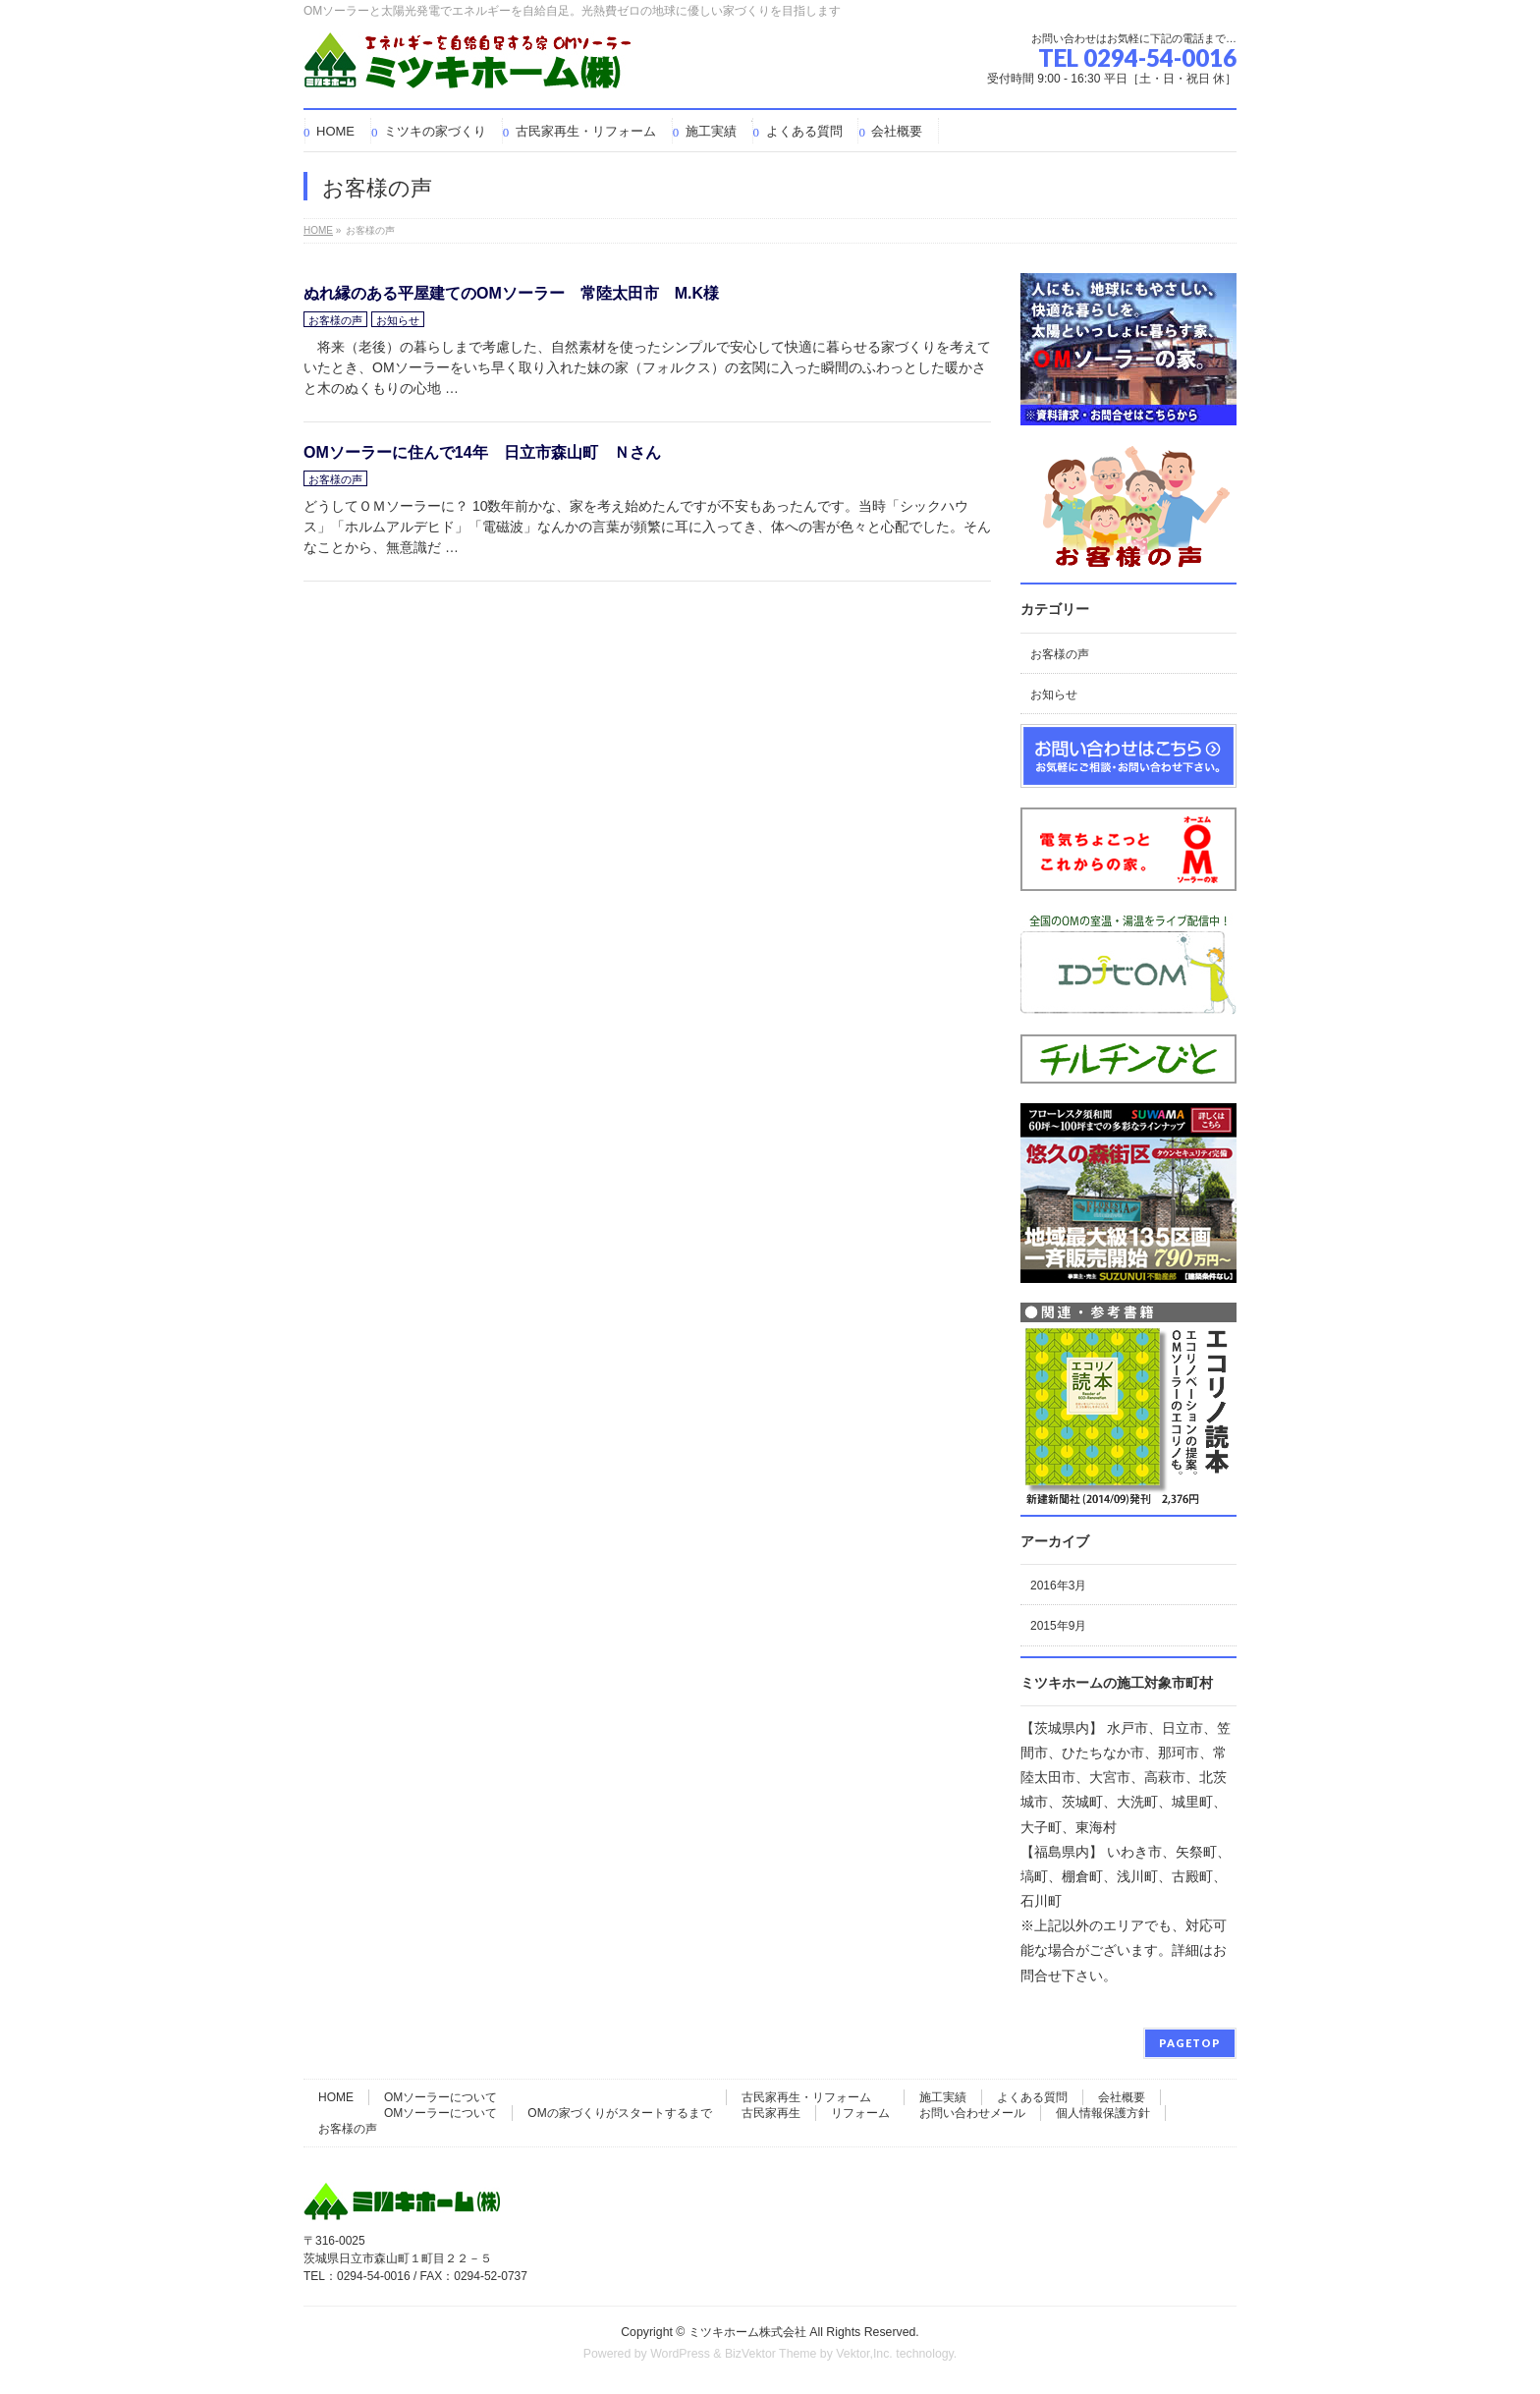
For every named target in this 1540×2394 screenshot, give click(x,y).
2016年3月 (1058, 1585)
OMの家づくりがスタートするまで (619, 2113)
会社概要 (1121, 2097)
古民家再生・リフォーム (806, 2097)
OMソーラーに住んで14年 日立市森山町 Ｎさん (482, 452)
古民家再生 (771, 2113)
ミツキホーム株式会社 (747, 2332)
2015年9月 (1058, 1626)
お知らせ (397, 320)
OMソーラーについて (440, 2097)
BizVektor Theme (771, 2354)
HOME (336, 2097)
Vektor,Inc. (864, 2354)
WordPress (680, 2354)
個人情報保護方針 (1103, 2113)
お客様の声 (335, 320)
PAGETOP (1190, 2042)
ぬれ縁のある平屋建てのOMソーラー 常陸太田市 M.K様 (511, 293)
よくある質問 (1032, 2097)
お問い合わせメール (972, 2113)
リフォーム (860, 2113)
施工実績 (942, 2097)
